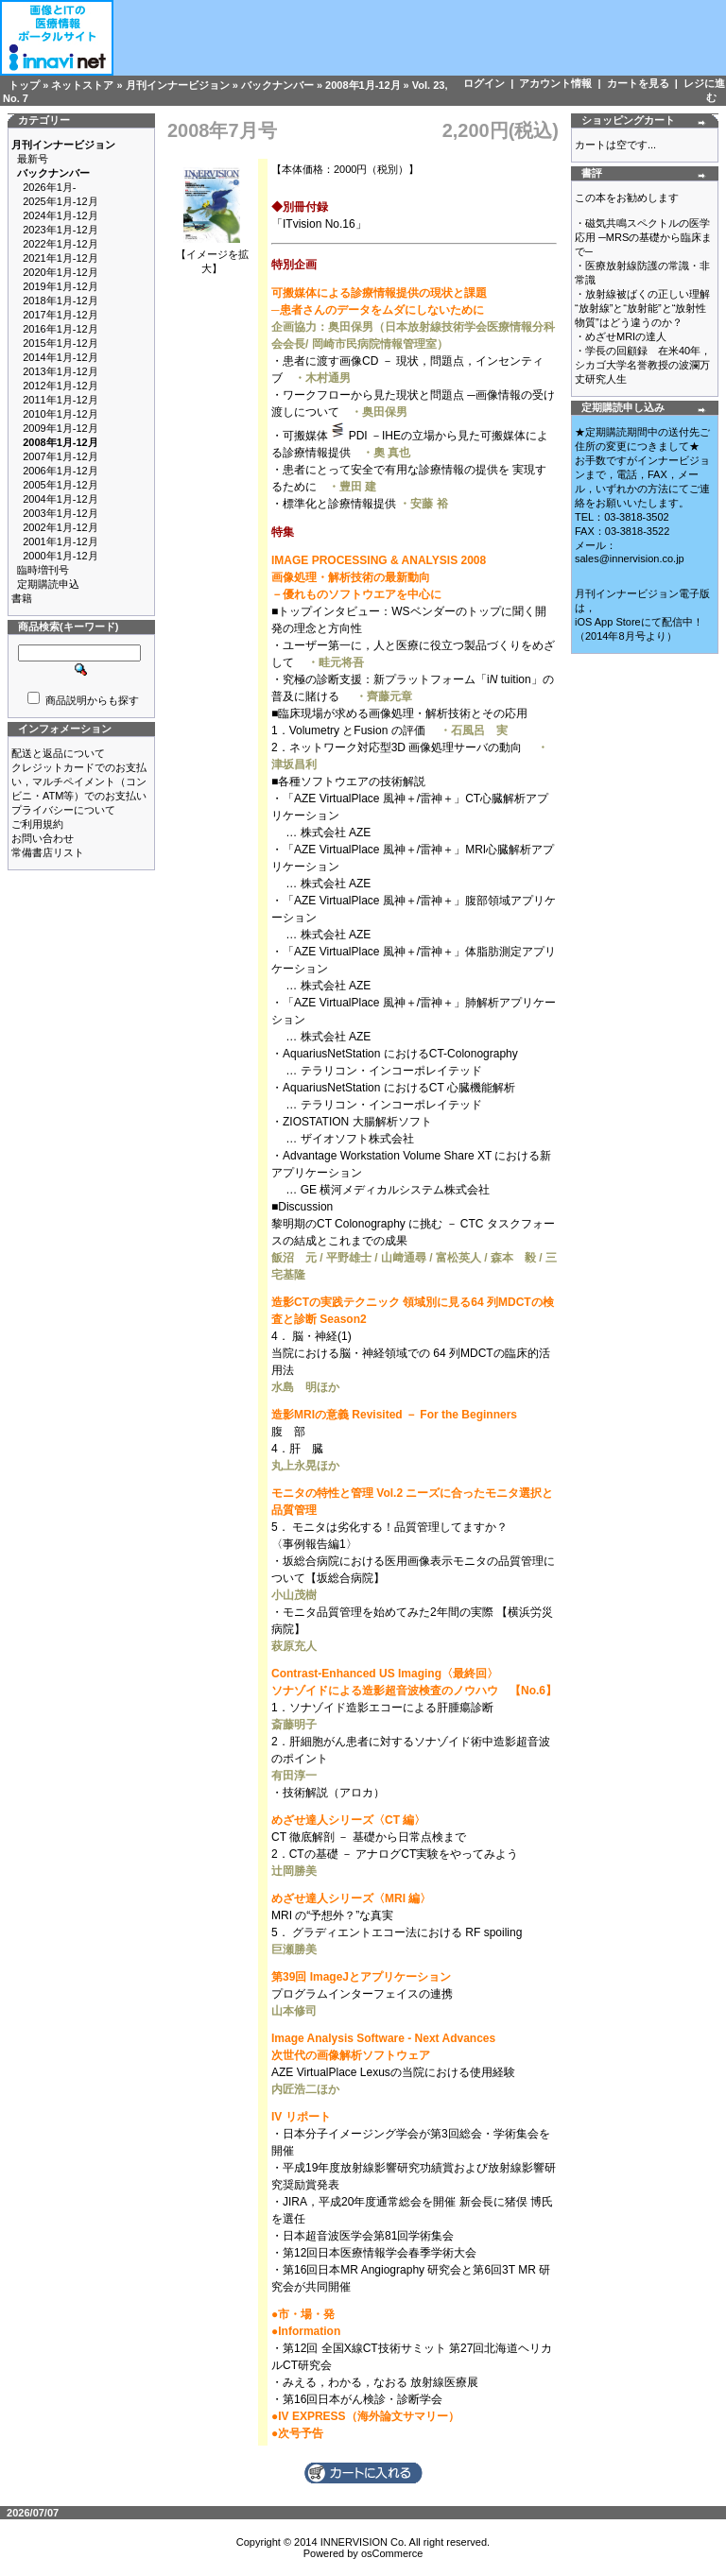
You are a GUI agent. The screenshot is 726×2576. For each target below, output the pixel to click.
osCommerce (392, 2553)
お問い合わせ (42, 838)
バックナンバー (277, 85)
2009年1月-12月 (60, 428)
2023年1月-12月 (60, 229)
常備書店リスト (47, 852)
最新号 (32, 158)
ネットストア (82, 85)
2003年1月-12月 (60, 513)
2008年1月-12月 (363, 85)
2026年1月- (49, 187)
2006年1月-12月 (60, 470)
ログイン (484, 83)
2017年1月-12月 (60, 314)
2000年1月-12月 (60, 555)
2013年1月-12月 (60, 371)
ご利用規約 (37, 824)
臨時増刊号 (43, 569)
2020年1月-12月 (60, 272)
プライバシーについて (63, 810)
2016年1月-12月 (60, 329)
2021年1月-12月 (60, 258)
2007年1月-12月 (60, 456)
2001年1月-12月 (60, 541)
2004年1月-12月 (60, 499)
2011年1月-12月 (60, 399)
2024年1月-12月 (60, 215)
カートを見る (638, 83)
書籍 (21, 598)
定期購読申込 (48, 584)
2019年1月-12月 (60, 286)
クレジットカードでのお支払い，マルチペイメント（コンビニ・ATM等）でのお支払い (79, 781)
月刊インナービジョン (178, 85)
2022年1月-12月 (60, 243)
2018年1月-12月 (60, 300)
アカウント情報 (555, 83)
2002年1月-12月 (60, 527)
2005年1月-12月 (60, 484)
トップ (24, 85)
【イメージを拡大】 (212, 256)
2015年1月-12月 (60, 343)
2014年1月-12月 (60, 357)
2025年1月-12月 (60, 201)
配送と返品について (58, 753)
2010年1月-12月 (60, 414)
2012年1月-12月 (60, 385)
